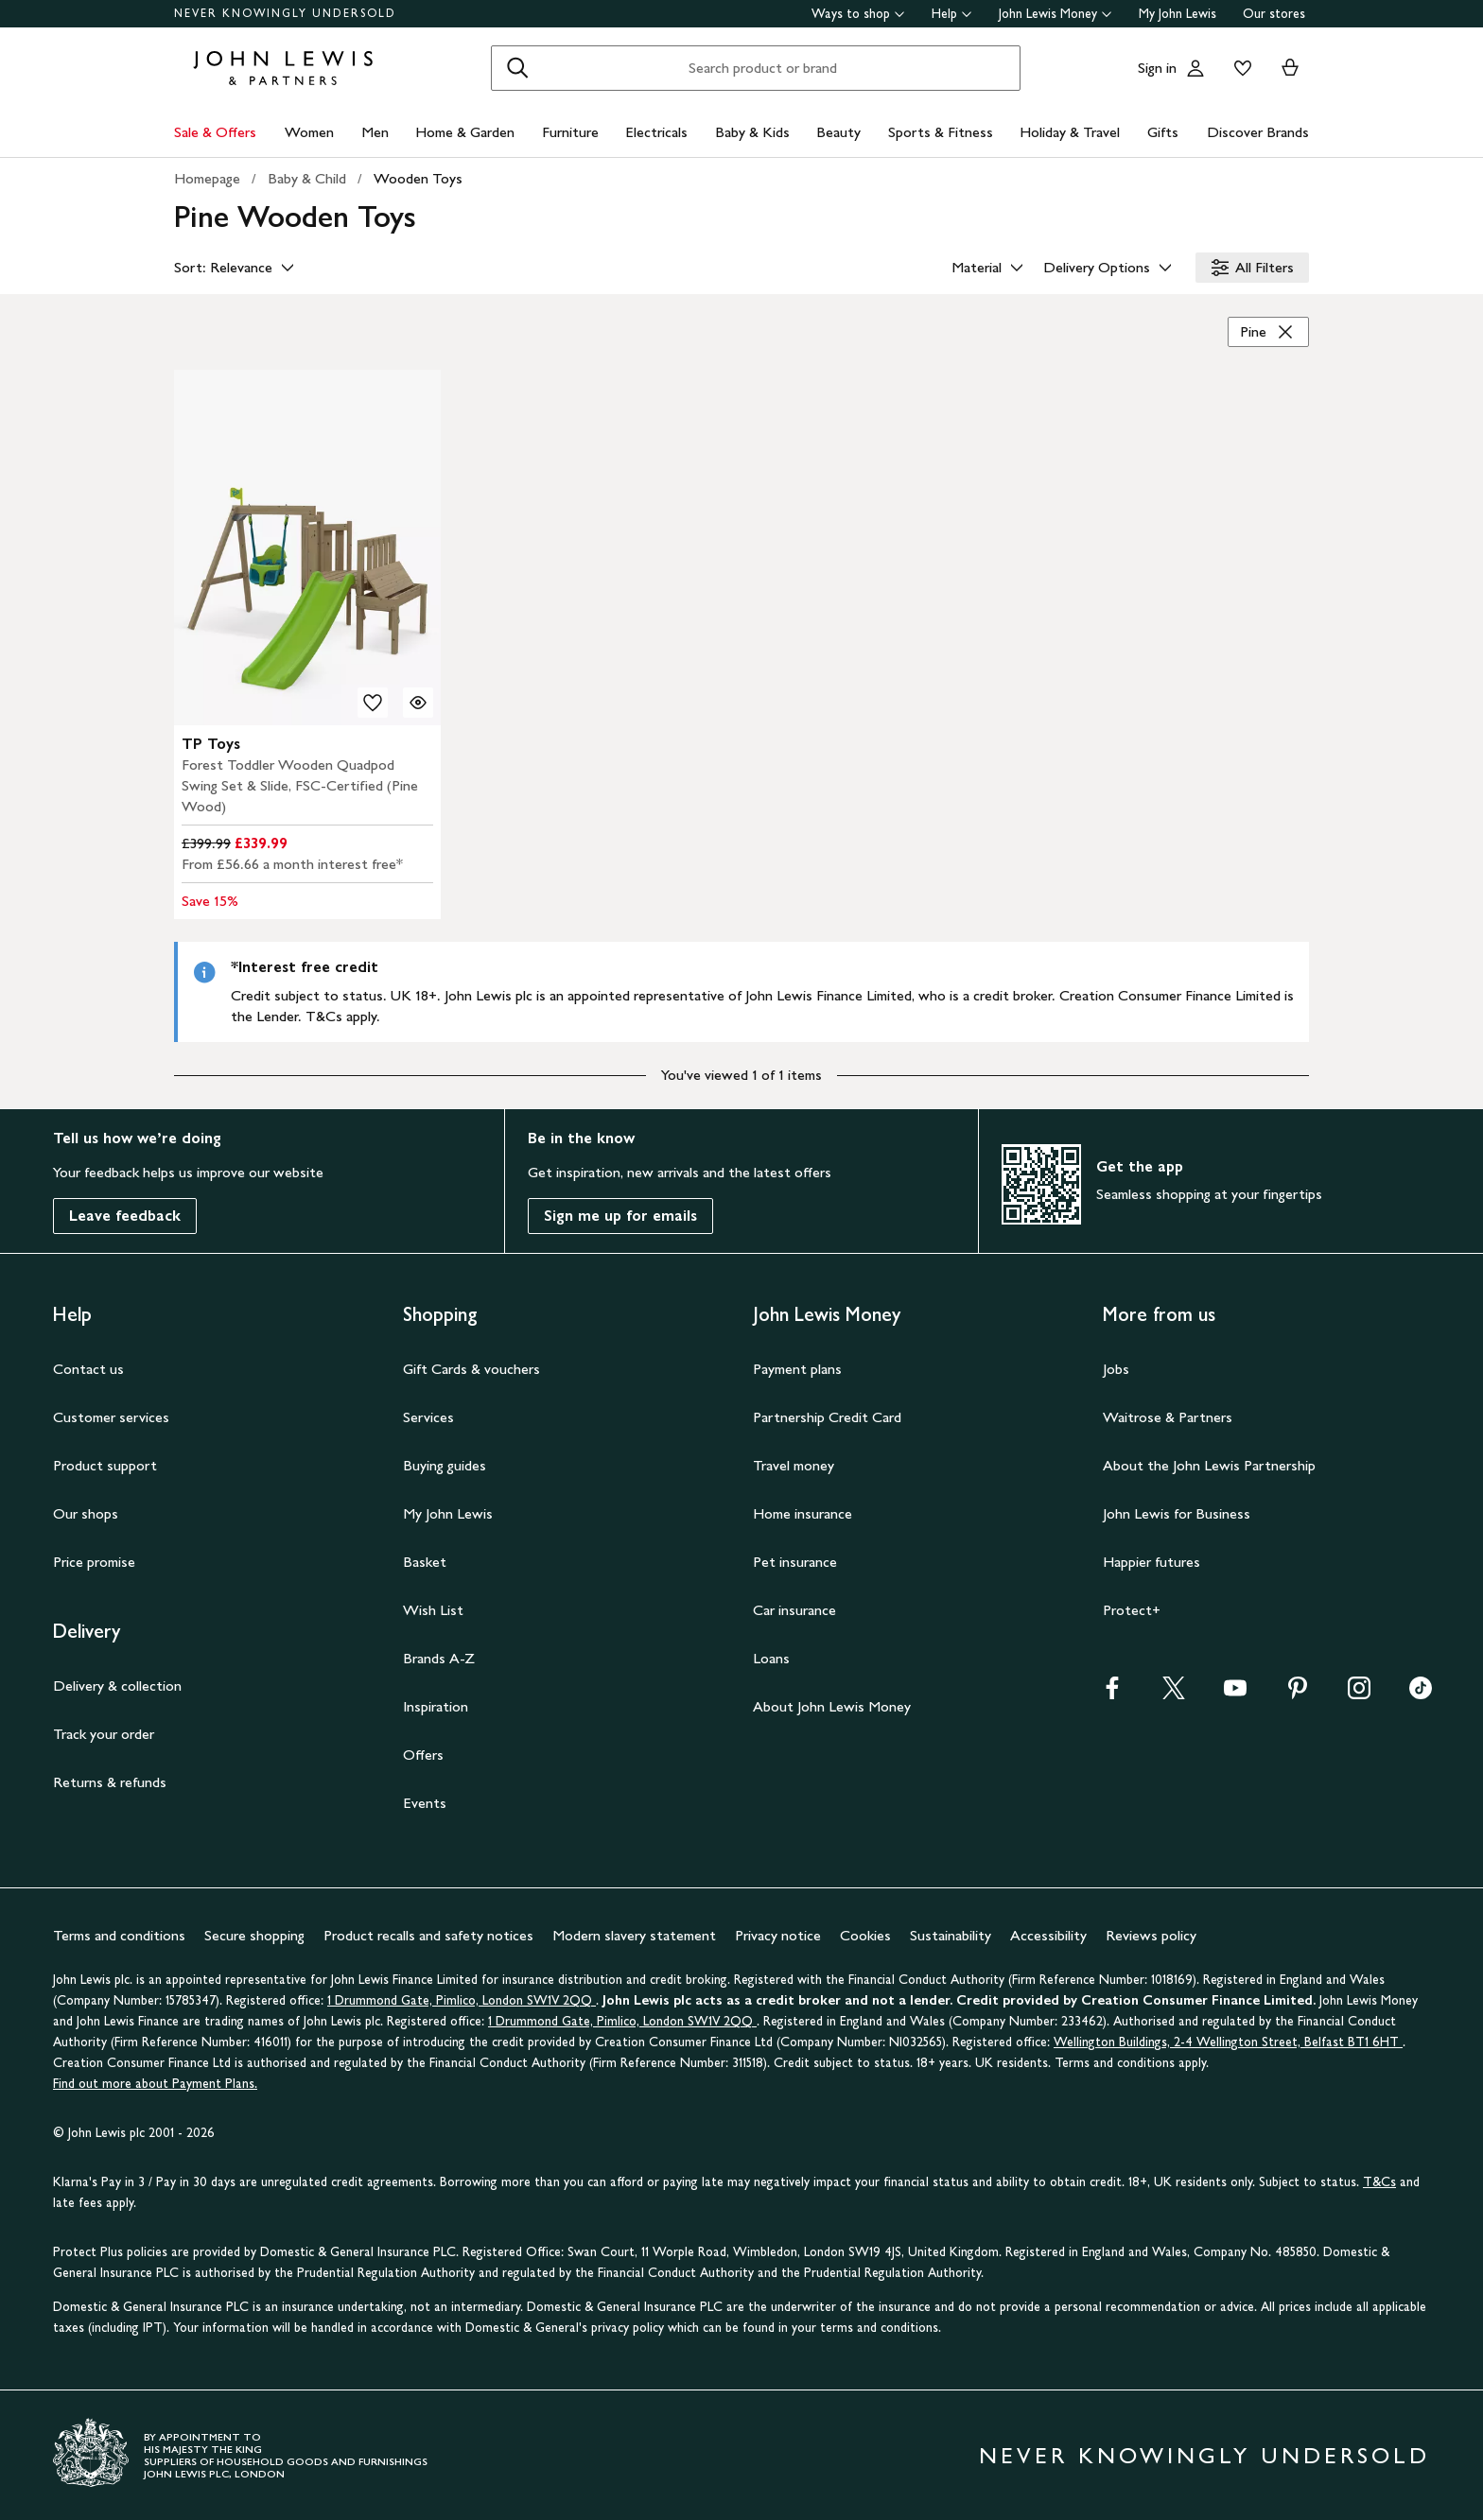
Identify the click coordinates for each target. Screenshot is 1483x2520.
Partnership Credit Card (827, 1417)
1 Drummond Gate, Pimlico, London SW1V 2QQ (461, 2000)
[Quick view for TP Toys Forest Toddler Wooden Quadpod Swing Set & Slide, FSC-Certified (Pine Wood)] (418, 702)
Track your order (103, 1734)
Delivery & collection (117, 1685)
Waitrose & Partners (1167, 1417)
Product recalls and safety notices (428, 1935)
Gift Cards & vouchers (471, 1369)
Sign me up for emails (620, 1216)
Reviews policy (1151, 1935)
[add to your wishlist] (373, 702)
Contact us (88, 1369)
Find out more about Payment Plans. (155, 2084)
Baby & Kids (752, 132)
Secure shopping (254, 1935)
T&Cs (1379, 2182)
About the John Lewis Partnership (1209, 1465)
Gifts (1162, 132)
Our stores (1274, 14)
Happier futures (1151, 1562)
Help (952, 14)
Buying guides (444, 1465)
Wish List (433, 1610)
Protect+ (1131, 1610)
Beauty (838, 132)
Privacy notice (778, 1935)
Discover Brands (1258, 132)
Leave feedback (125, 1216)
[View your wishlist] (1239, 68)
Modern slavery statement (634, 1935)
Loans (771, 1658)
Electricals (656, 132)
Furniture (570, 132)
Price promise (94, 1562)
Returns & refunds (109, 1782)
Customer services (111, 1417)
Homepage (207, 178)
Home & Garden (465, 132)
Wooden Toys (418, 178)
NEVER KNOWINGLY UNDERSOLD (285, 13)
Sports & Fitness (940, 132)
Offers (423, 1755)
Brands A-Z (439, 1658)
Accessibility (1048, 1935)
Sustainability (950, 1935)
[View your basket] (1290, 68)
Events (424, 1803)
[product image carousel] (307, 547)
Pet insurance (795, 1562)
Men (375, 132)
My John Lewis (1177, 14)
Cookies (865, 1935)
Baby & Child (307, 178)
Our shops (85, 1513)
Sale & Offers (215, 132)
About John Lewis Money (832, 1706)
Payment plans (797, 1369)
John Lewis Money (1055, 14)
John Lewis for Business (1176, 1513)
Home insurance (802, 1513)
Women (309, 132)
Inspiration (435, 1706)
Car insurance (794, 1610)
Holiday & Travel (1070, 132)
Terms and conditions (119, 1935)
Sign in (1157, 68)
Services (428, 1417)
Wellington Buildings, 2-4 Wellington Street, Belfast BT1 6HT (1228, 2042)
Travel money (793, 1465)
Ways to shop (858, 14)
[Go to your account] (1195, 68)
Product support (105, 1465)
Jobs (1116, 1369)
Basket (424, 1562)
